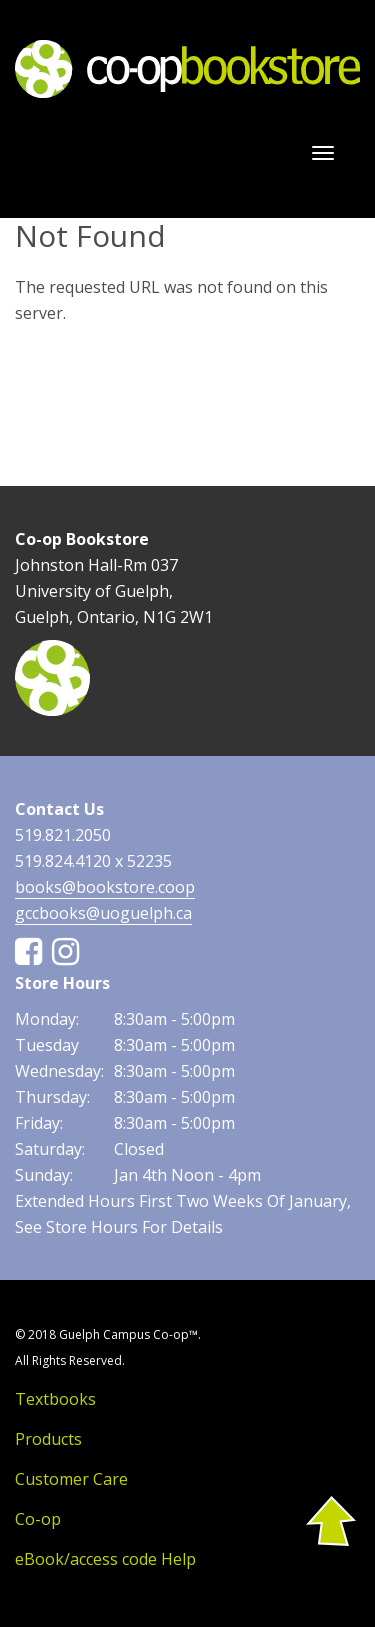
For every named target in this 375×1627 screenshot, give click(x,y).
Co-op (38, 1519)
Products (48, 1439)
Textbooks (55, 1399)
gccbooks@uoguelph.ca (103, 913)
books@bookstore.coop (105, 887)
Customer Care (71, 1479)
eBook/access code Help (105, 1559)
